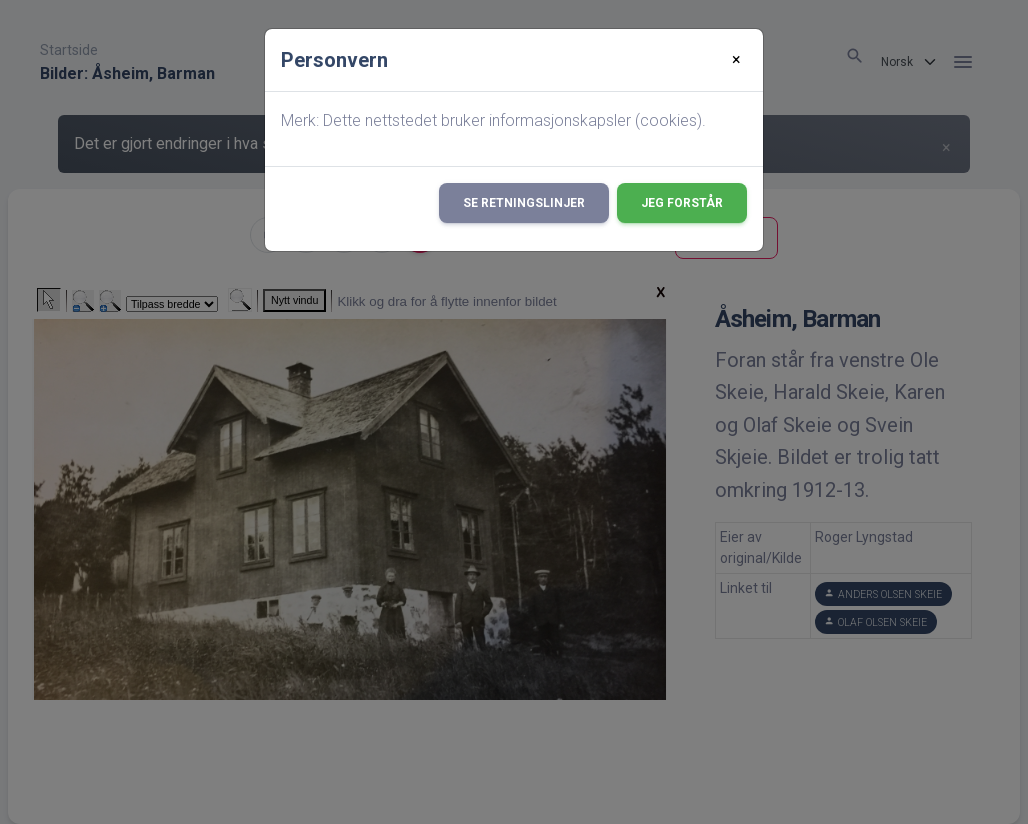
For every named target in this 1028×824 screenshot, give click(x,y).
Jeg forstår (682, 203)
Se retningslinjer (524, 203)
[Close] (736, 60)
